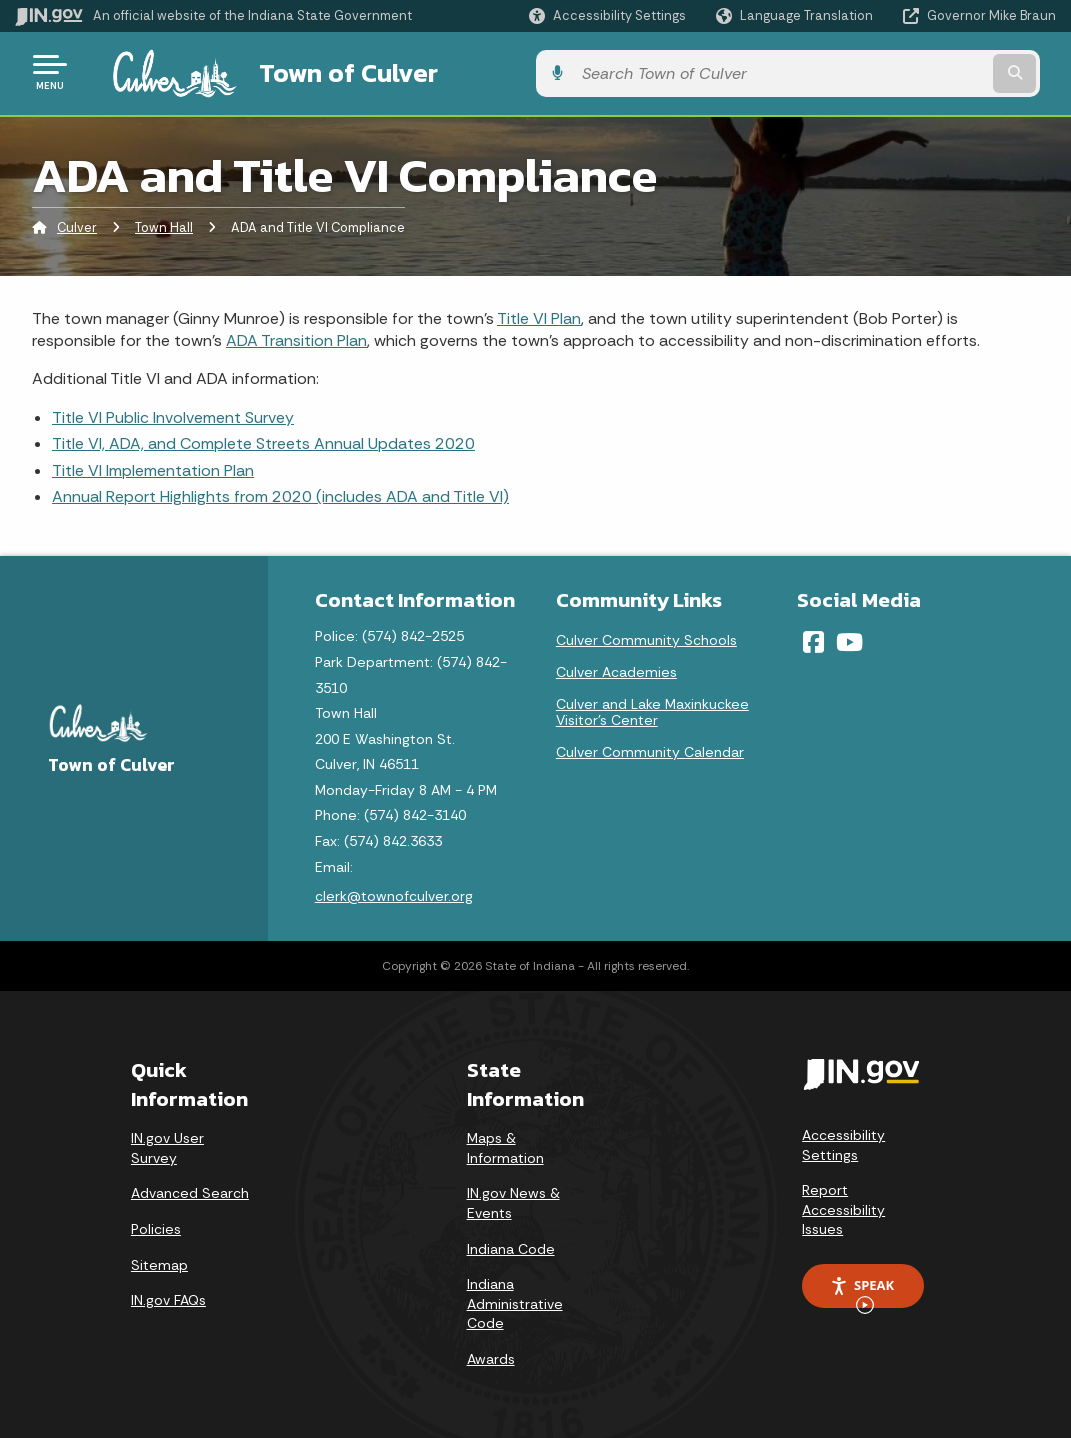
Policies (156, 1225)
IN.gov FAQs (168, 1297)
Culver (77, 224)
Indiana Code (511, 1245)
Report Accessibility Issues (843, 1206)
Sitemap (159, 1261)
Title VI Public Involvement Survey (173, 413)
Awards (491, 1355)
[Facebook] (813, 639)
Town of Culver (323, 71)
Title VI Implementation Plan (153, 466)
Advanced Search (190, 1190)
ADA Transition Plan (296, 336)
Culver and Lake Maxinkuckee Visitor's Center (652, 709)
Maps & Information (505, 1145)
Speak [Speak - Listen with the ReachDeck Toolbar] (862, 1288)
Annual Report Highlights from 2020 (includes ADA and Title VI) (280, 492)
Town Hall (164, 224)
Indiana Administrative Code (515, 1300)
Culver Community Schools (646, 637)
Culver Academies (616, 669)
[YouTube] (849, 639)
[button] (607, 15)
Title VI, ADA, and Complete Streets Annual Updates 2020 (263, 440)
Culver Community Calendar (650, 749)
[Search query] (940, 71)
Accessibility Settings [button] (843, 1141)
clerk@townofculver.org (394, 893)
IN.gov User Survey (167, 1145)
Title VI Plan (539, 314)
